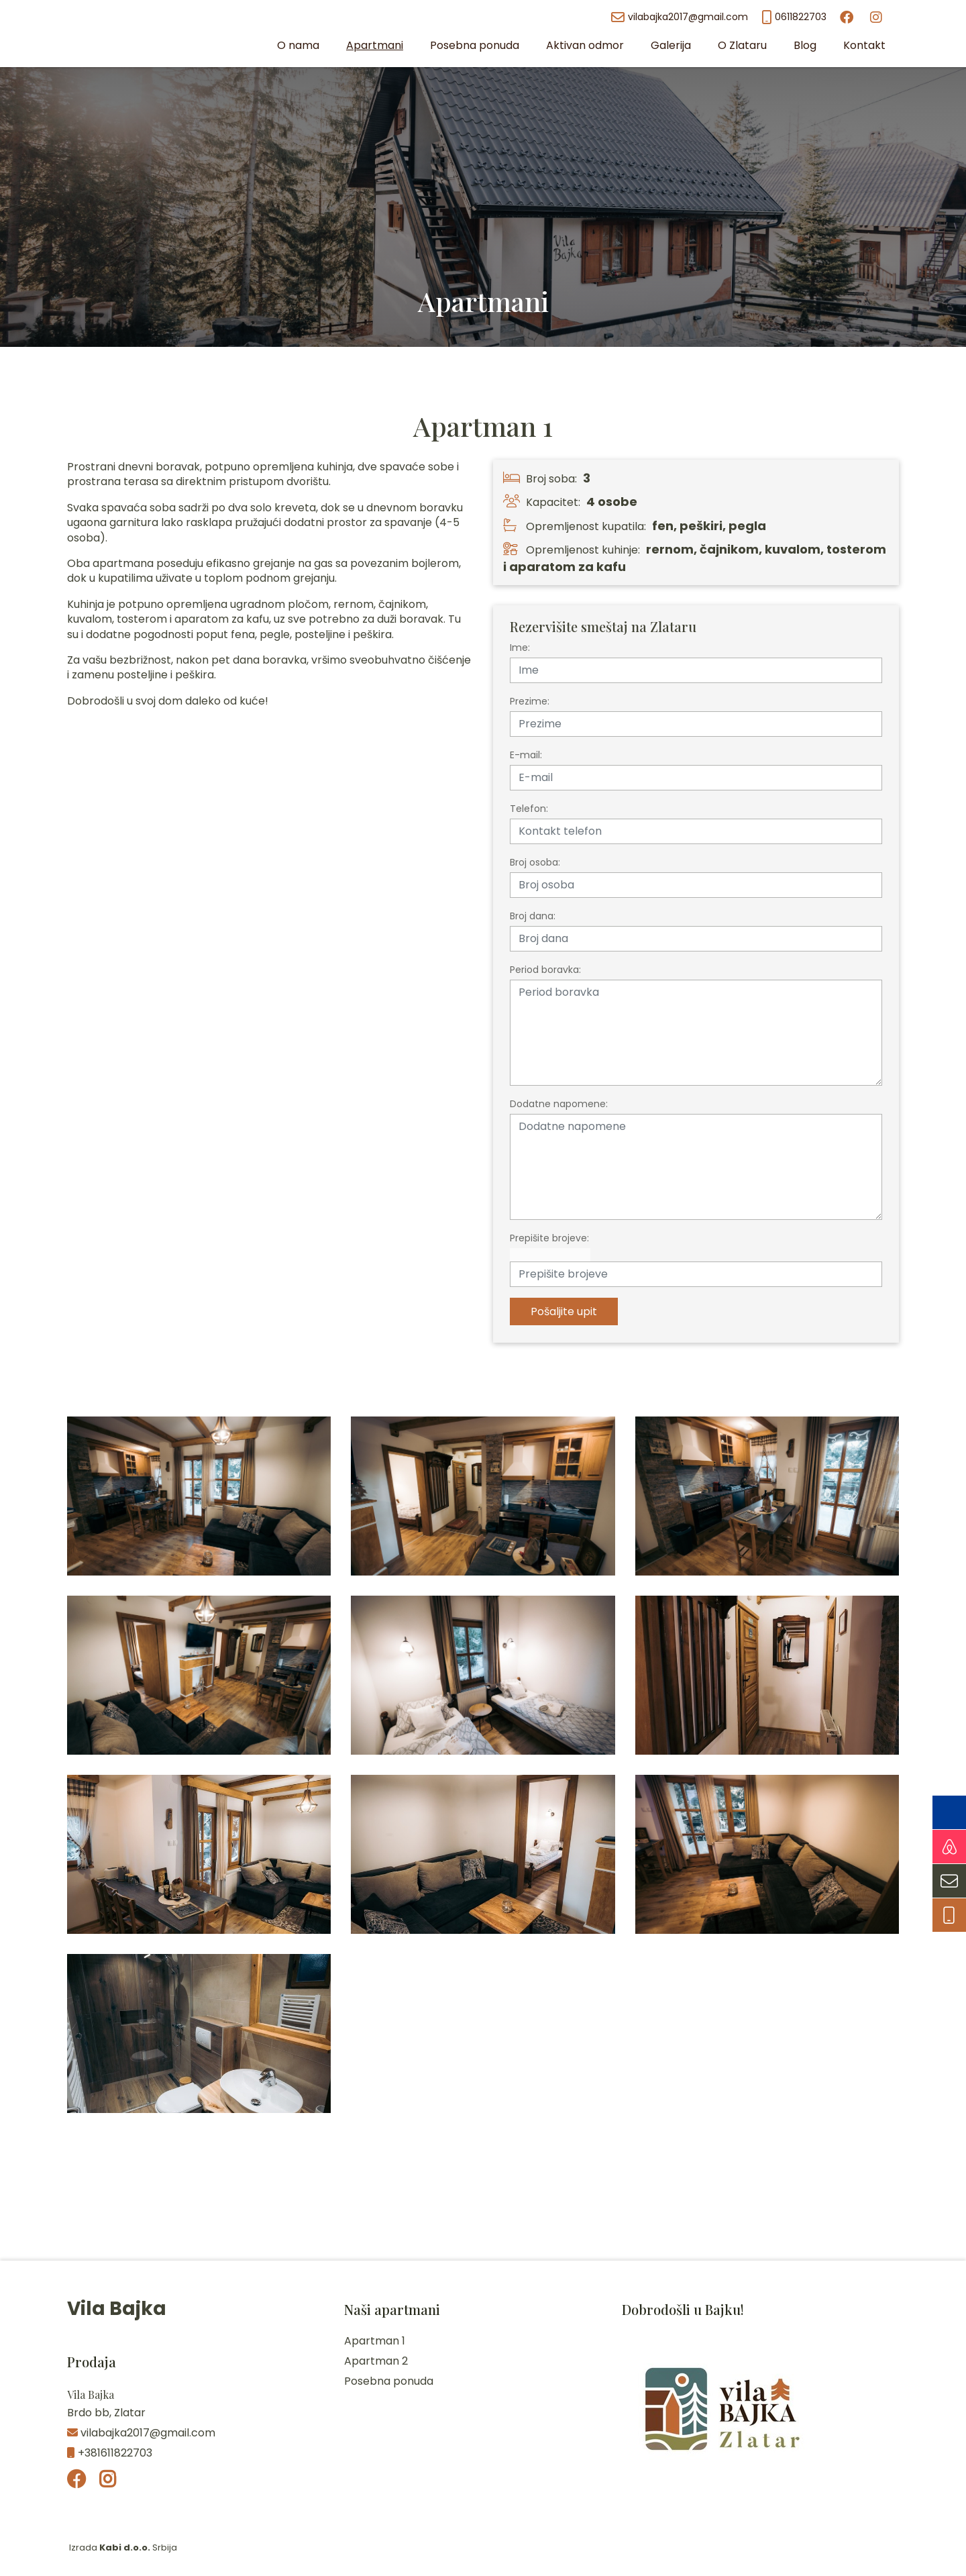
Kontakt (864, 45)
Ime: (520, 647)
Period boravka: (545, 969)
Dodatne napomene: (559, 1104)
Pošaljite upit (564, 1311)
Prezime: (529, 701)
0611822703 (793, 17)
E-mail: (526, 755)
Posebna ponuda (474, 45)
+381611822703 (109, 2453)
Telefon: (529, 808)
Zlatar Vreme (483, 2210)
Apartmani (374, 45)
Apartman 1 (374, 2341)
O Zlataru (742, 45)
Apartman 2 (376, 2361)
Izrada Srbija (122, 2547)
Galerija (671, 45)
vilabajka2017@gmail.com (679, 17)
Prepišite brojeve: (549, 1238)
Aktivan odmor (585, 45)
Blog (805, 45)
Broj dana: (532, 916)
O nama (298, 45)
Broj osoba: (535, 862)
